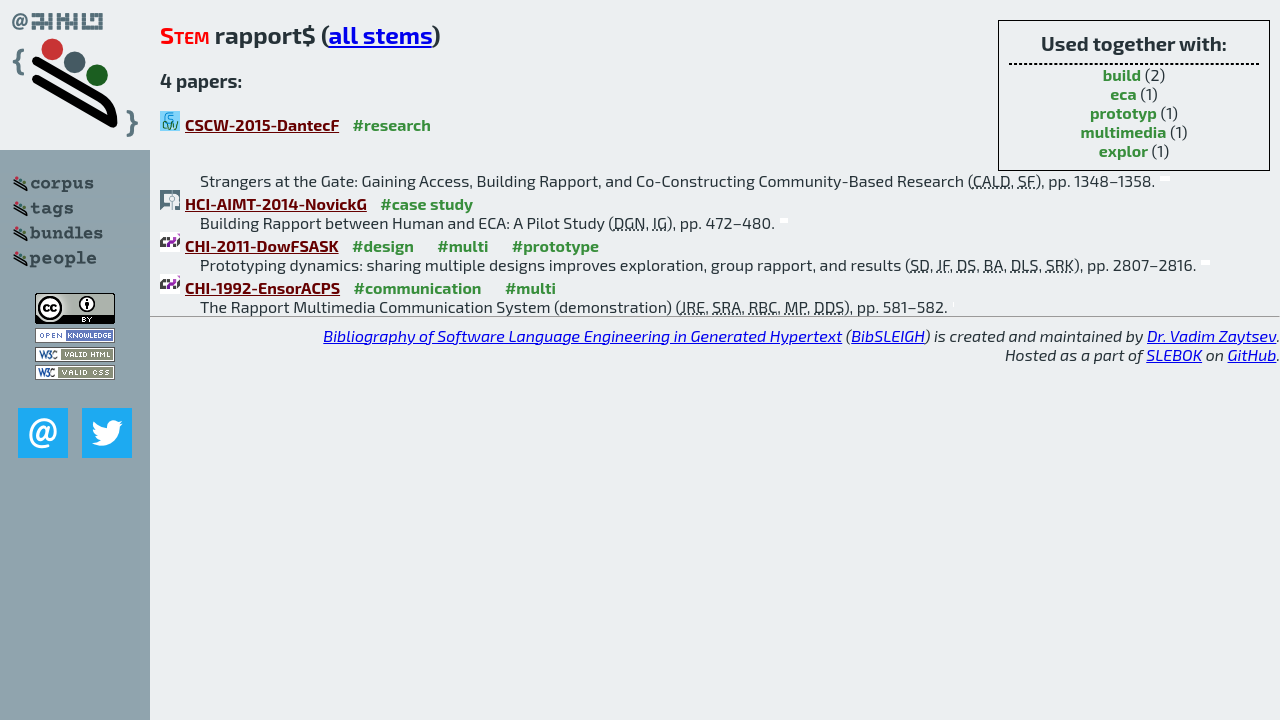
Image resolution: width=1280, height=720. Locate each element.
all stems (380, 34)
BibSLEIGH (887, 335)
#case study (426, 203)
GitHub (1252, 354)
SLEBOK (1174, 354)
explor (1123, 150)
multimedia (1124, 131)
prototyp (1123, 112)
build (1122, 74)
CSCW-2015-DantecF (262, 124)
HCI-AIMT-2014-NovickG (276, 203)
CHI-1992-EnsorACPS (262, 287)
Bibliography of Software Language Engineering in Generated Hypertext (582, 335)
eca (1123, 93)
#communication (418, 287)
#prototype (555, 245)
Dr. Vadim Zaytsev (1211, 335)
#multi (462, 245)
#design (383, 245)
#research (392, 124)
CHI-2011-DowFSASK (262, 245)
